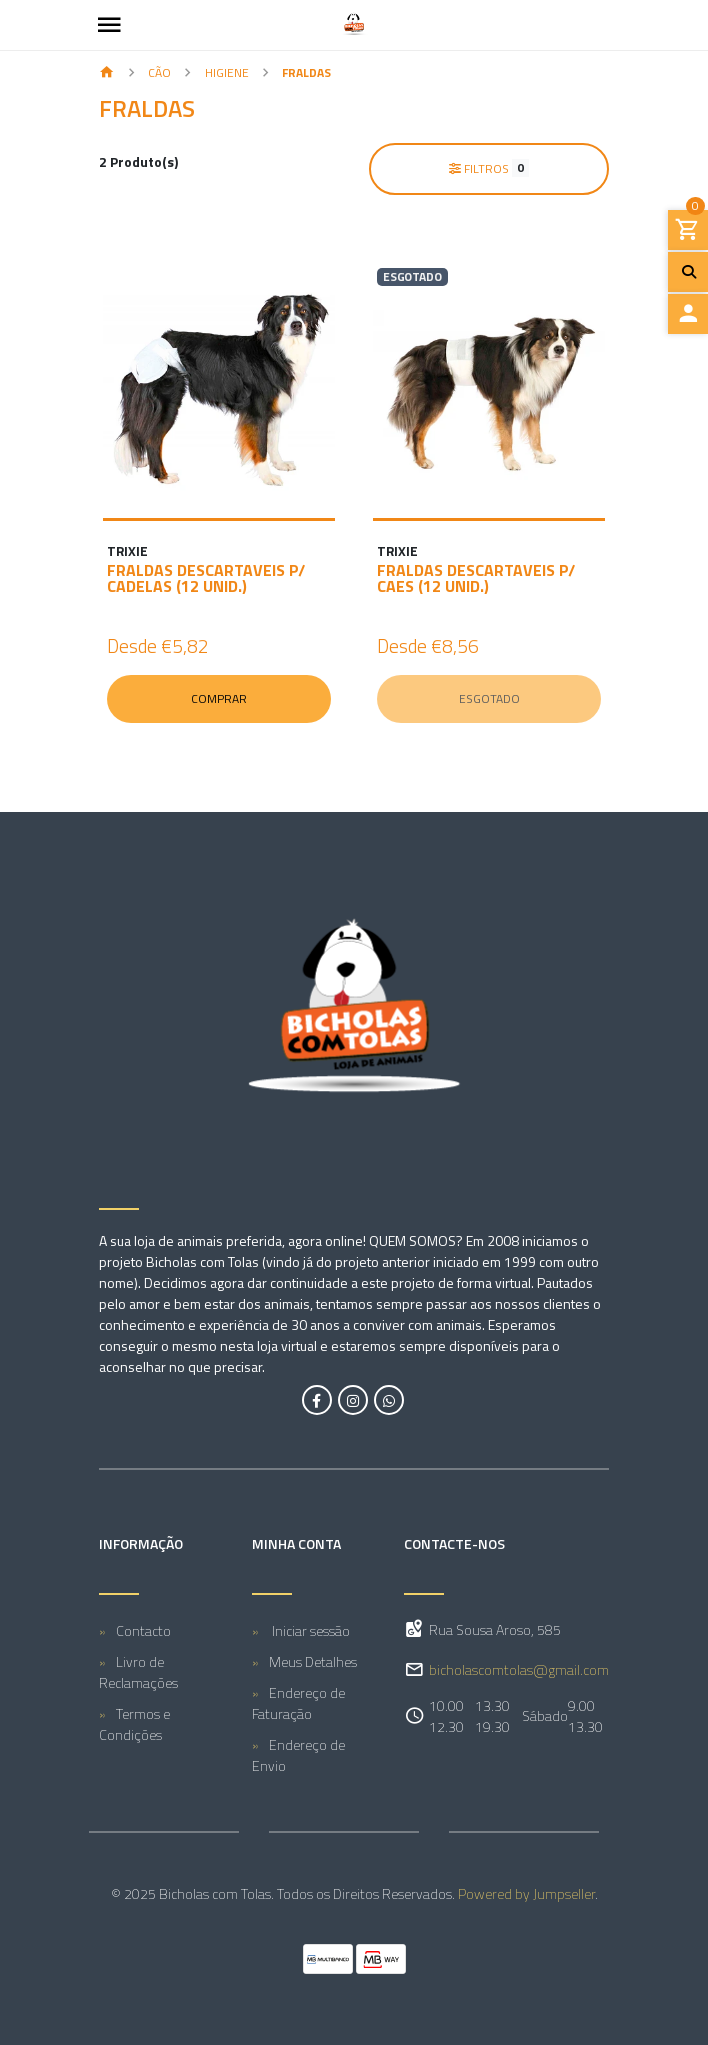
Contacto (143, 1630)
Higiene (227, 72)
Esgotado (489, 698)
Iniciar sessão (309, 1630)
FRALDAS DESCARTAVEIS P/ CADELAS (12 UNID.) (206, 578)
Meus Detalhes (313, 1661)
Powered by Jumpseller (526, 1893)
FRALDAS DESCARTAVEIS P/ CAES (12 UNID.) (476, 578)
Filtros (489, 168)
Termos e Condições (134, 1724)
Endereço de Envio (298, 1755)
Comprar (219, 698)
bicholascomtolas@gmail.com (519, 1669)
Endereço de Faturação (298, 1703)
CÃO (159, 72)
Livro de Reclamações (138, 1672)
